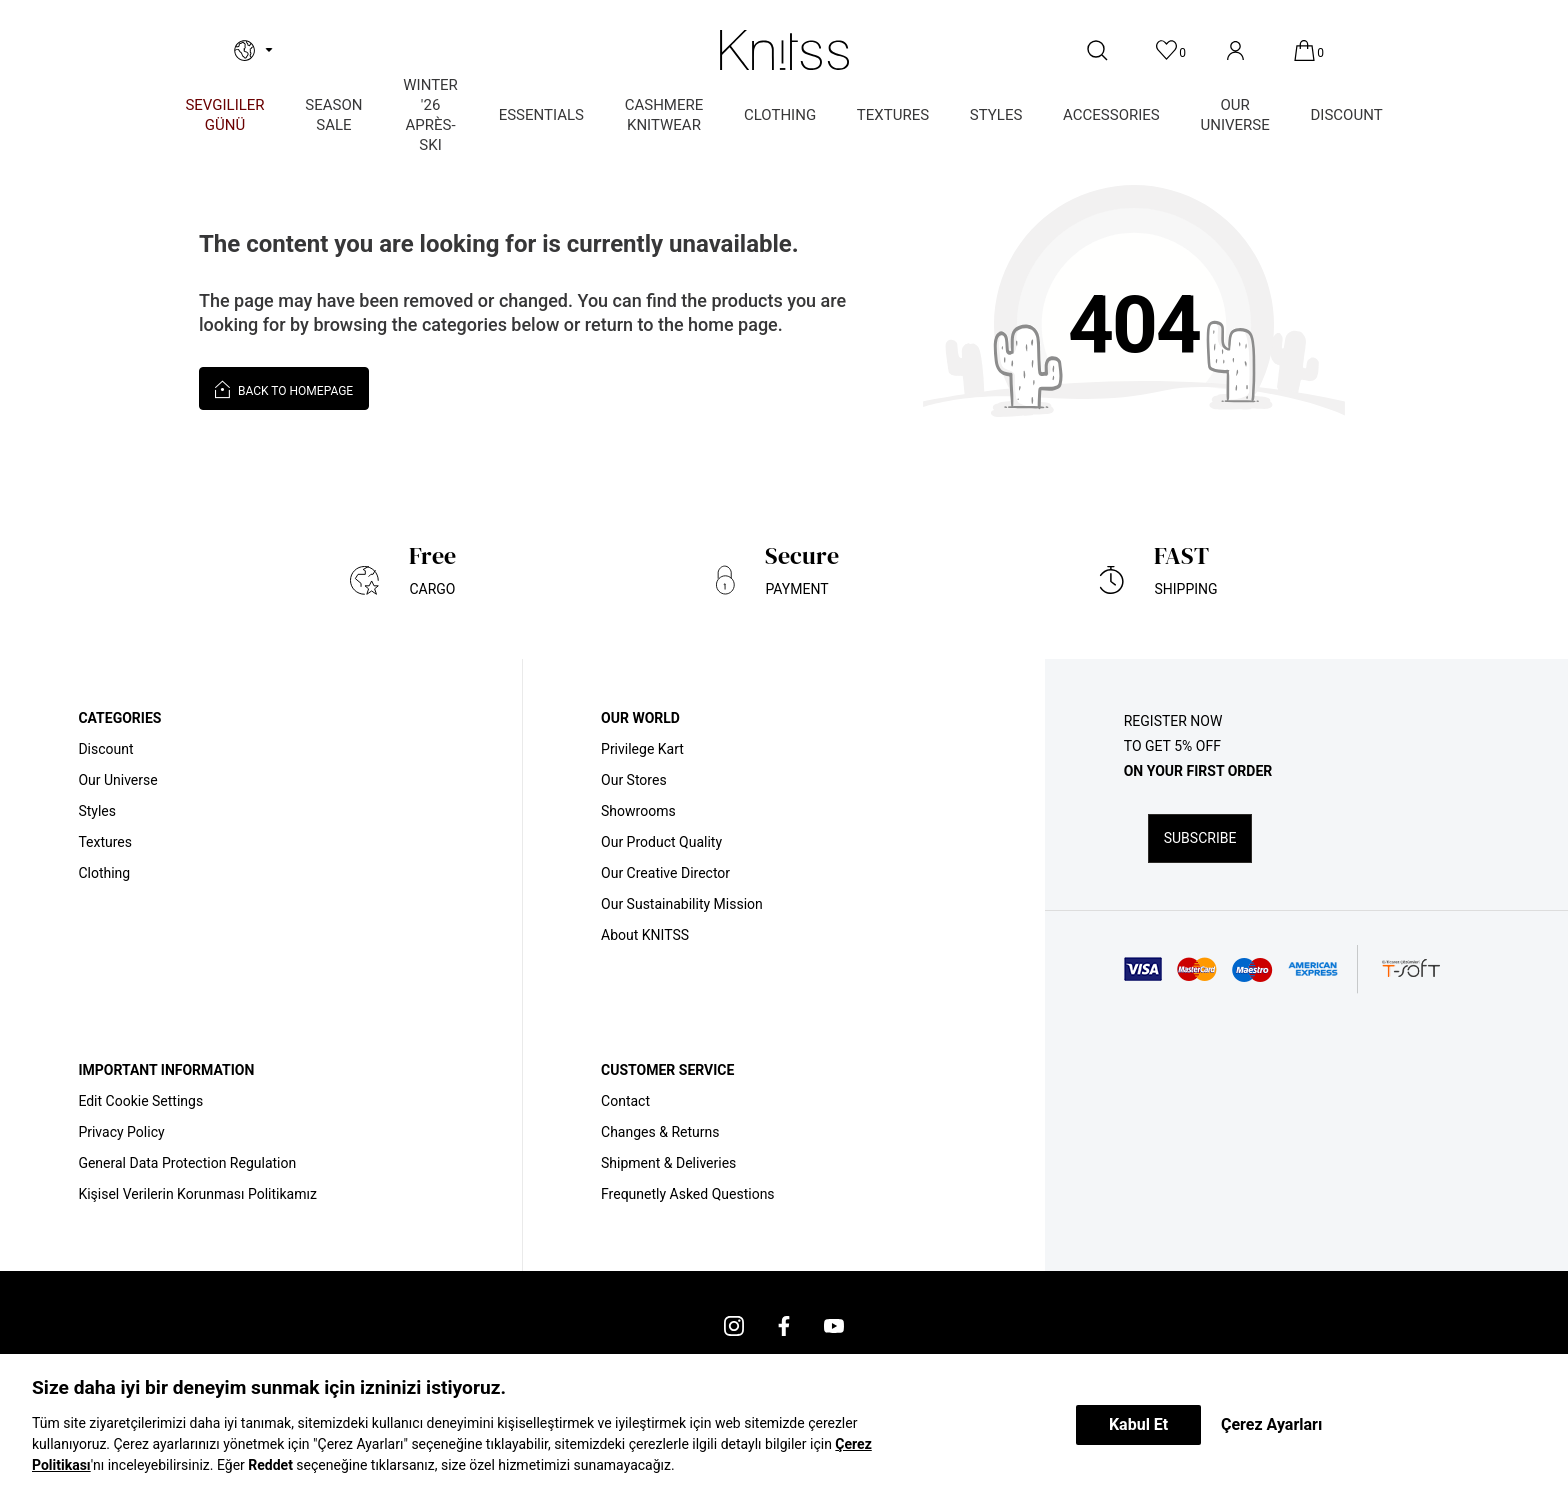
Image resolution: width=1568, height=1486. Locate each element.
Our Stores (634, 780)
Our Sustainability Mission (682, 904)
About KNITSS (645, 935)
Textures (105, 842)
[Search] (1099, 50)
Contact (625, 1101)
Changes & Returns (660, 1132)
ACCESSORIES (1111, 115)
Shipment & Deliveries (668, 1163)
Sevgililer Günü (224, 115)
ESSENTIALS (541, 115)
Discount (105, 749)
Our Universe (117, 780)
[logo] (784, 50)
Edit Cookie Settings (140, 1101)
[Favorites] (1168, 50)
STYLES (996, 115)
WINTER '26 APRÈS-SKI (430, 115)
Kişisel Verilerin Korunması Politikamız (197, 1194)
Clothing (104, 873)
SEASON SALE (333, 115)
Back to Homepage (284, 388)
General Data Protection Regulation (187, 1163)
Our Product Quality (661, 842)
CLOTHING (780, 115)
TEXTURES (893, 115)
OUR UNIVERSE (1235, 115)
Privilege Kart (642, 749)
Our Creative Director (665, 873)
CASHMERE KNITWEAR (664, 115)
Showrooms (638, 811)
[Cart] (1306, 50)
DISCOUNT (1347, 115)
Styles (97, 811)
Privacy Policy (121, 1132)
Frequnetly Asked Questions (688, 1194)
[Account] (1237, 50)
